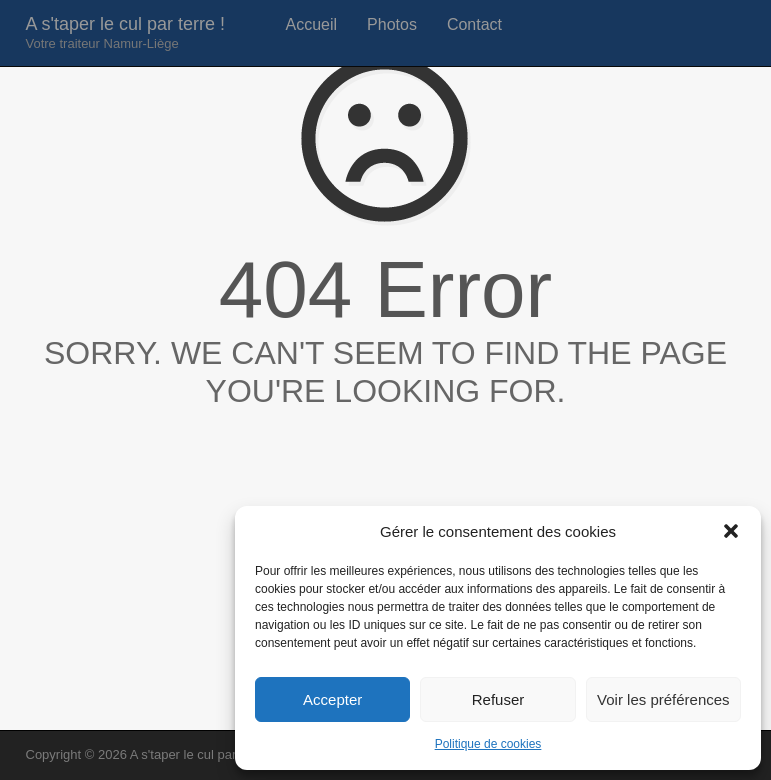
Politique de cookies (488, 744)
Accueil (312, 24)
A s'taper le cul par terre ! (126, 32)
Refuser (498, 699)
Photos (392, 24)
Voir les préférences (663, 699)
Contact (474, 24)
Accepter (332, 699)
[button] (731, 531)
